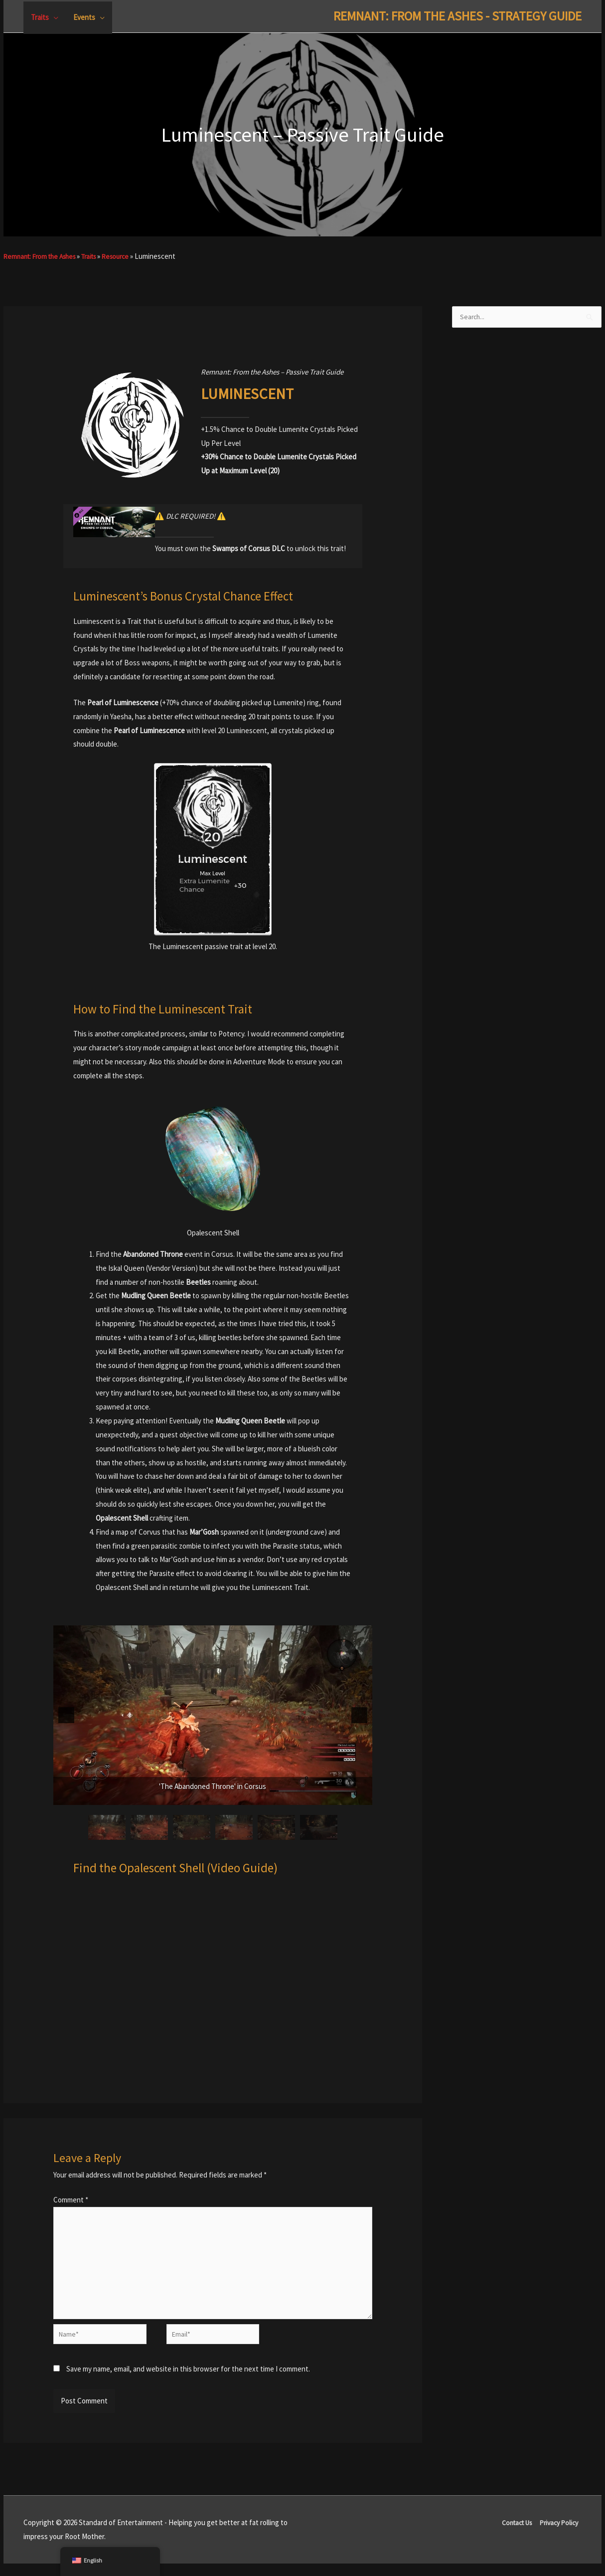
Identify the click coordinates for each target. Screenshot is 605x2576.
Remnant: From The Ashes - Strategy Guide (441, 16)
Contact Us (512, 2535)
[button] (66, 1715)
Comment (70, 2199)
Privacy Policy (560, 2535)
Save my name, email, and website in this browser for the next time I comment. (188, 2381)
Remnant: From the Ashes (43, 256)
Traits (99, 256)
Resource (129, 256)
